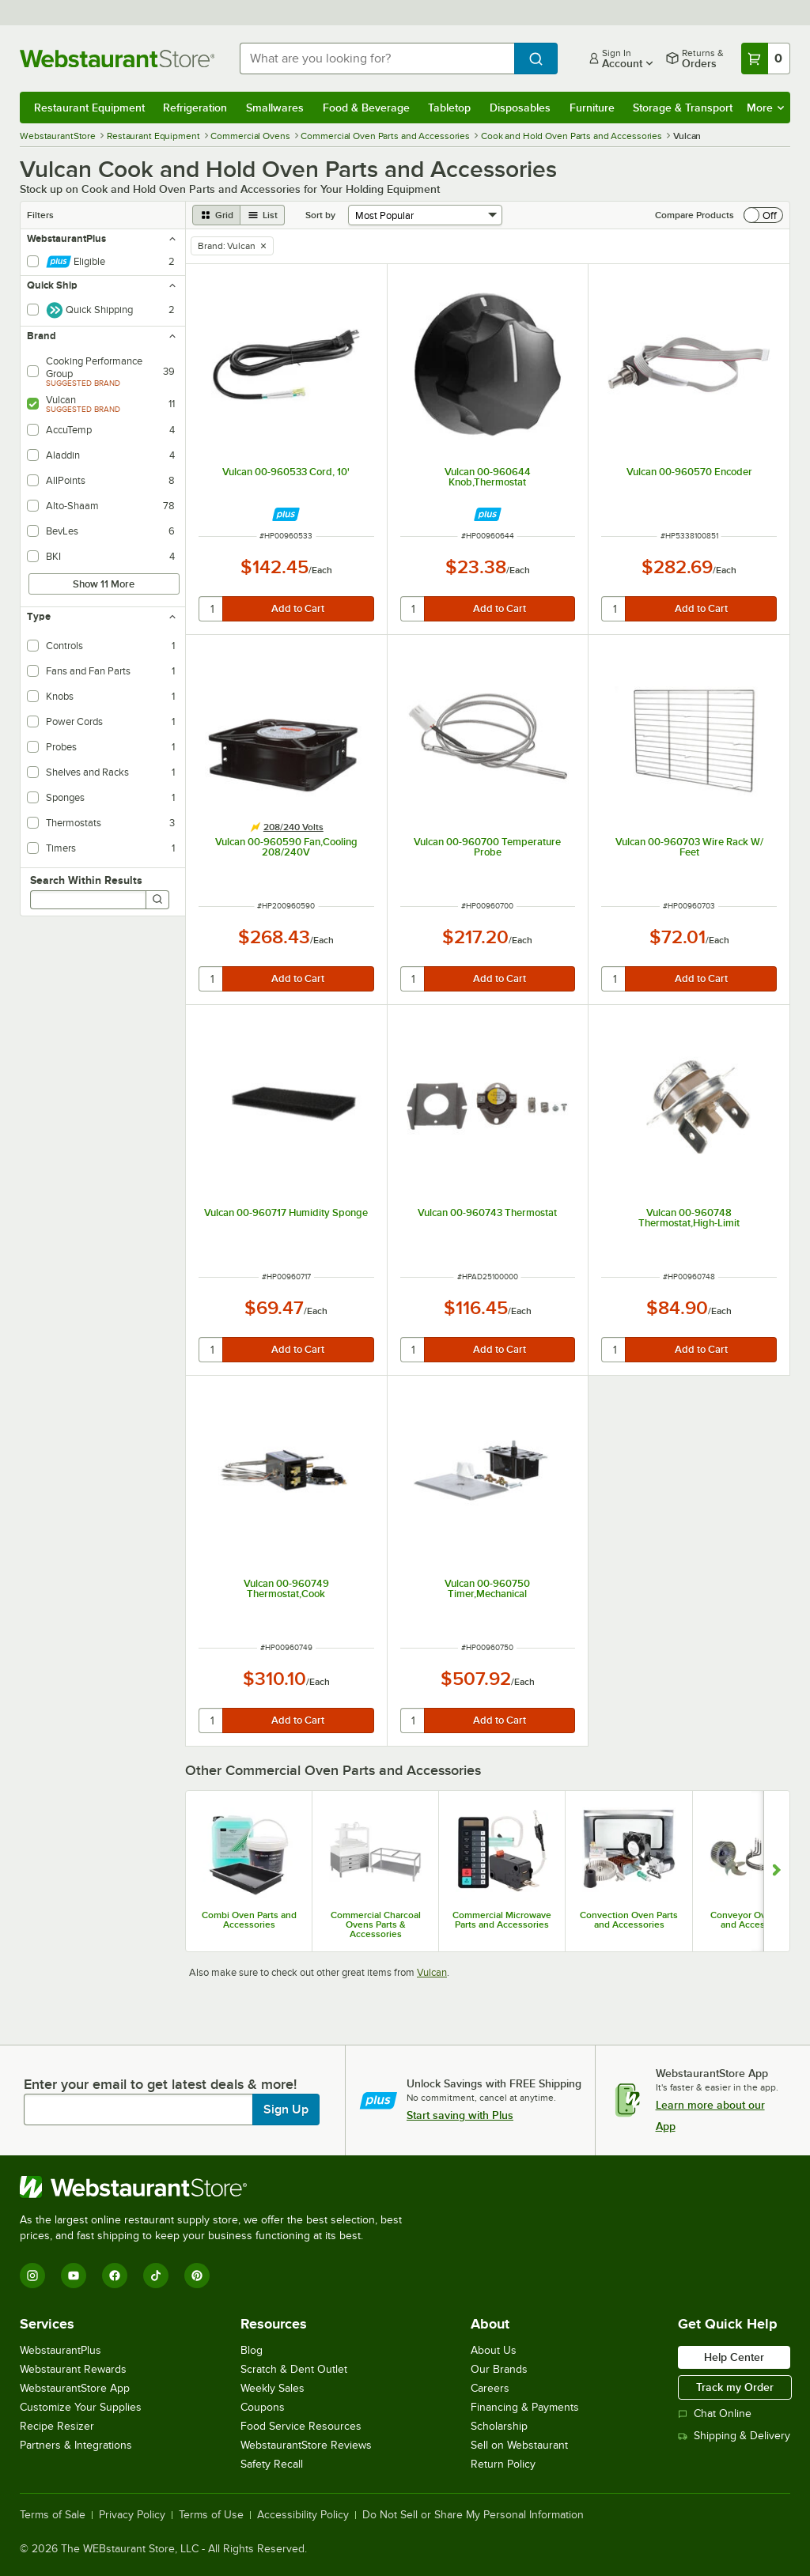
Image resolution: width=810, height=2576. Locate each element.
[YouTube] (73, 2275)
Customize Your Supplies (81, 2407)
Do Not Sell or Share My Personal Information (473, 2515)
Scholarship (499, 2426)
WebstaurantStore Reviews (306, 2445)
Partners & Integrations (76, 2445)
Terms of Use (211, 2515)
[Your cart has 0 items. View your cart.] (765, 58)
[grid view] (216, 215)
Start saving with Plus (460, 2115)
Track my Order (735, 2387)
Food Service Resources (300, 2426)
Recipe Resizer (57, 2426)
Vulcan (432, 1972)
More (765, 107)
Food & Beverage (366, 107)
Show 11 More (103, 584)
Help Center (734, 2357)
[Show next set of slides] (776, 1871)
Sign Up (285, 2109)
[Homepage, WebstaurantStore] (117, 58)
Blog (251, 2350)
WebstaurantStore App (75, 2388)
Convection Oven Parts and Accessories (629, 1919)
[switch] (763, 215)
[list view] (262, 215)
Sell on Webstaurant (519, 2445)
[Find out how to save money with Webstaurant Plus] (286, 514)
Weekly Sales (272, 2388)
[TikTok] (155, 2275)
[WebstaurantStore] (217, 2187)
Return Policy (503, 2464)
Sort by (320, 215)
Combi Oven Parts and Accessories (249, 1919)
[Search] (157, 899)
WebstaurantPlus (60, 2350)
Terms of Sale (52, 2515)
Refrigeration (195, 107)
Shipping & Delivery (734, 2436)
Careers (490, 2388)
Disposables (520, 107)
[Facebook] (114, 2275)
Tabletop (449, 107)
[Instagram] (32, 2275)
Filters (40, 215)
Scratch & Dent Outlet (293, 2369)
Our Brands (499, 2369)
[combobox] (377, 58)
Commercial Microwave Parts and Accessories (501, 1919)
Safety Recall (271, 2464)
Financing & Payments (525, 2407)
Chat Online (714, 2413)
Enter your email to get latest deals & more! (160, 2084)
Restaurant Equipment (89, 107)
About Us (494, 2350)
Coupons (262, 2407)
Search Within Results (86, 880)
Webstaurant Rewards (73, 2369)
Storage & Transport (682, 107)
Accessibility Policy (303, 2515)
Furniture (592, 107)
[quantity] (212, 608)
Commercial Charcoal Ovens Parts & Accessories (376, 1924)
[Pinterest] (197, 2275)
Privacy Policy (132, 2515)
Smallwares (275, 107)
